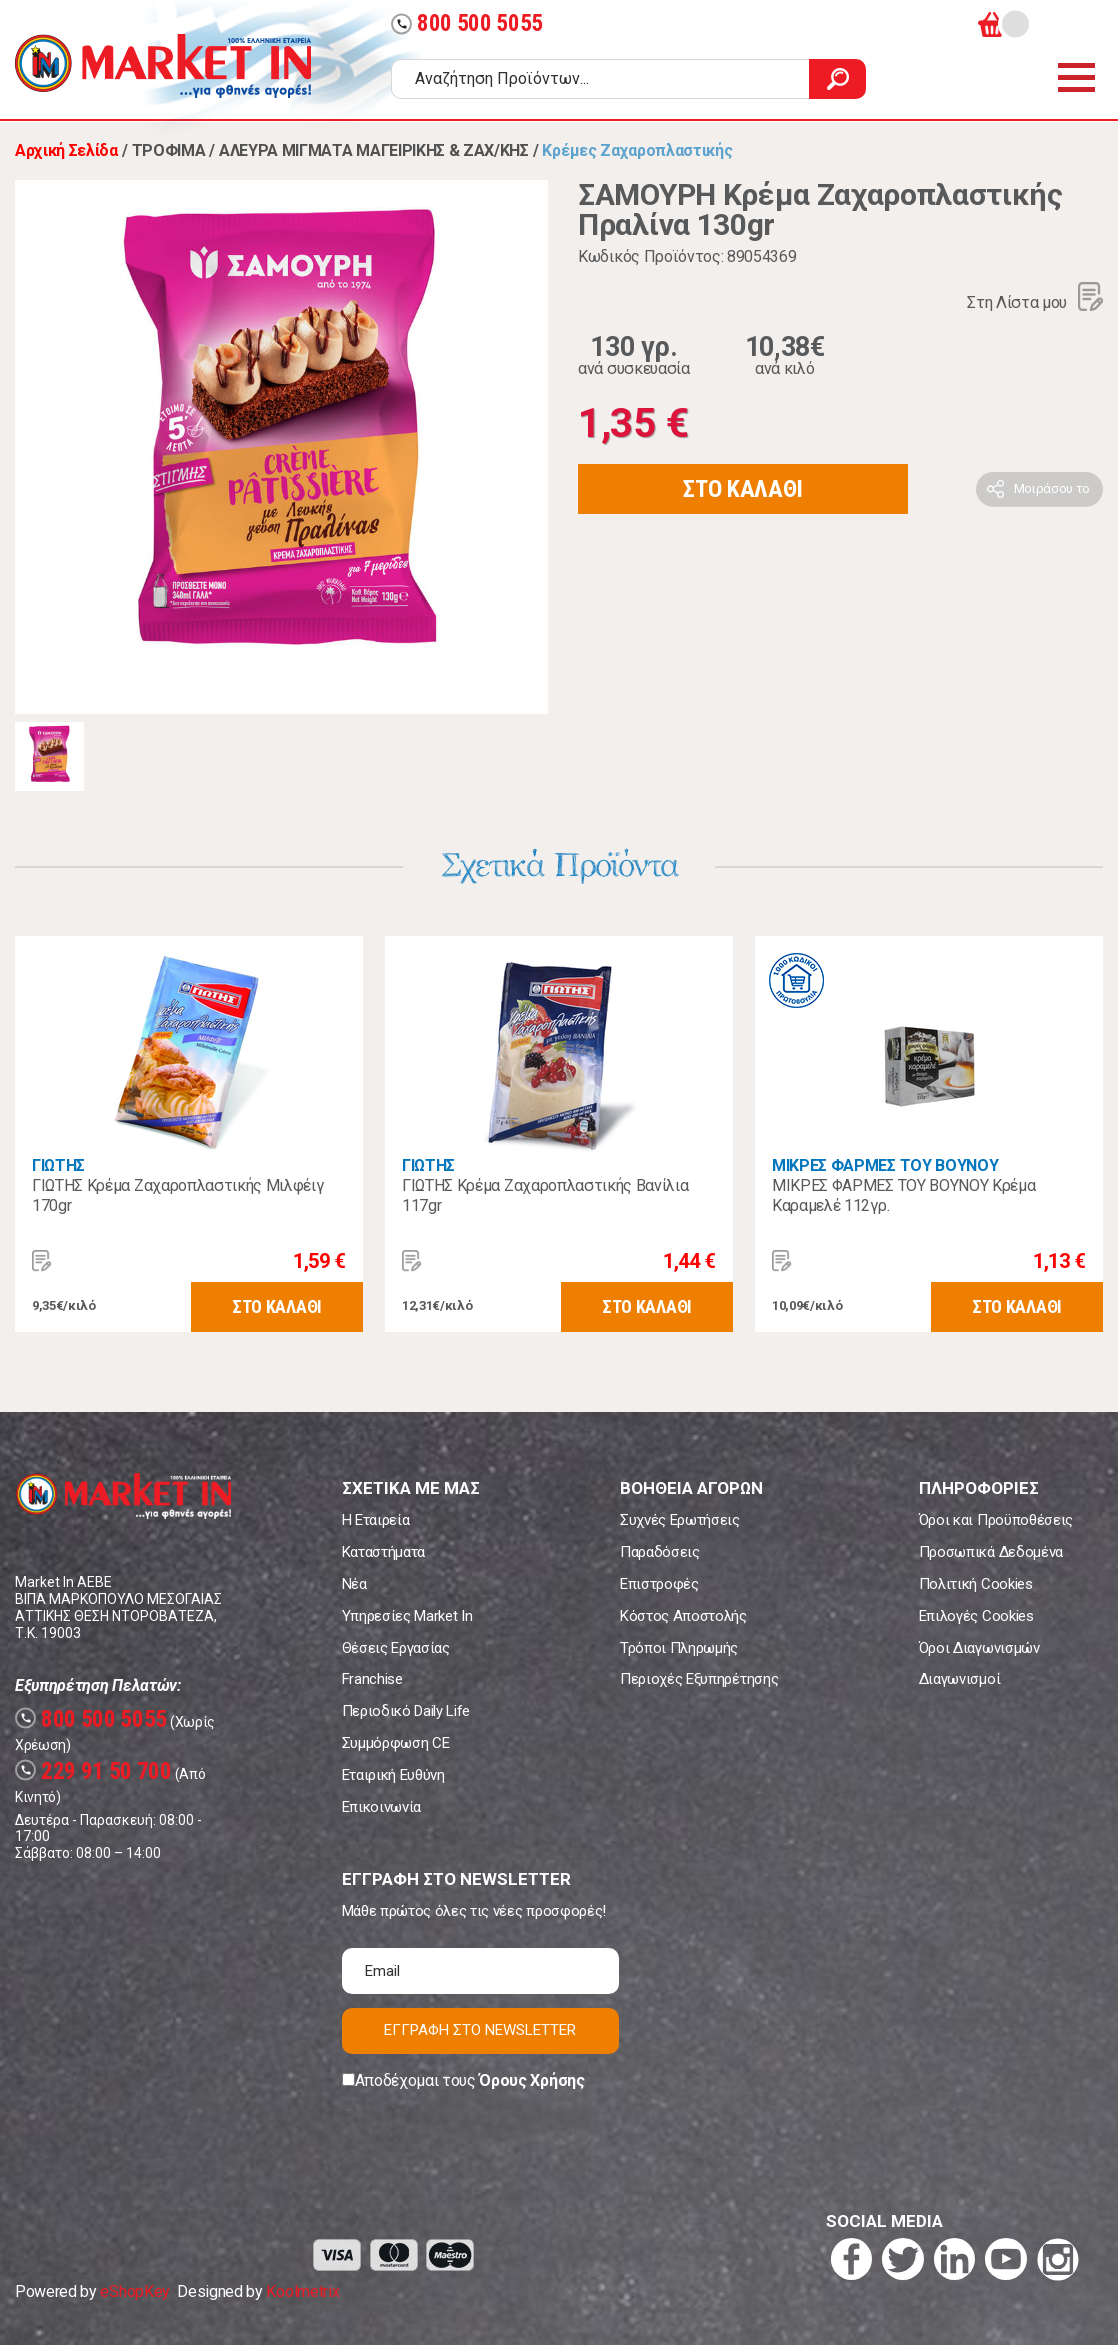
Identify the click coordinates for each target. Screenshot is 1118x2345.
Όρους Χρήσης (531, 2080)
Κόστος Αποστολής (683, 1616)
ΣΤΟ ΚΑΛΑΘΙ (743, 489)
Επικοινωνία (381, 1807)
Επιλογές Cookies (976, 1616)
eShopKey (134, 2291)
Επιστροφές (659, 1584)
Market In (163, 66)
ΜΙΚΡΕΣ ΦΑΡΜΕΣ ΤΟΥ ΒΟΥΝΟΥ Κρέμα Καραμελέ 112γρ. (903, 1195)
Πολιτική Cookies (976, 1584)
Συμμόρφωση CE (396, 1743)
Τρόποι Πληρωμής (679, 1648)
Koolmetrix (302, 2291)
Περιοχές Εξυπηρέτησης (699, 1679)
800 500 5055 (467, 23)
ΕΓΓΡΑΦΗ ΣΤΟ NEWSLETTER (480, 2030)
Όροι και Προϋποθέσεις (996, 1520)
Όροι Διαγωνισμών (979, 1648)
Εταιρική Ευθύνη (393, 1775)
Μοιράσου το (1052, 488)
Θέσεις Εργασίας (396, 1648)
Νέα (354, 1584)
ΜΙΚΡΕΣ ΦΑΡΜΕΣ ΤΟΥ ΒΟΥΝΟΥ (885, 1165)
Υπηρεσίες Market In (407, 1616)
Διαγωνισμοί (959, 1679)
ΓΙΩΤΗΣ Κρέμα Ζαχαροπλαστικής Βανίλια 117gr (545, 1195)
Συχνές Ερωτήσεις (680, 1520)
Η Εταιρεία (376, 1520)
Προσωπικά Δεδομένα (991, 1552)
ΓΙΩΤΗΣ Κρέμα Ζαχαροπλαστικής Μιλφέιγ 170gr (177, 1195)
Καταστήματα (383, 1552)
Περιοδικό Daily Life (406, 1711)
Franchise (372, 1679)
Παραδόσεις (660, 1552)
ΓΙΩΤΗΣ (58, 1165)
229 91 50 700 (93, 1771)
